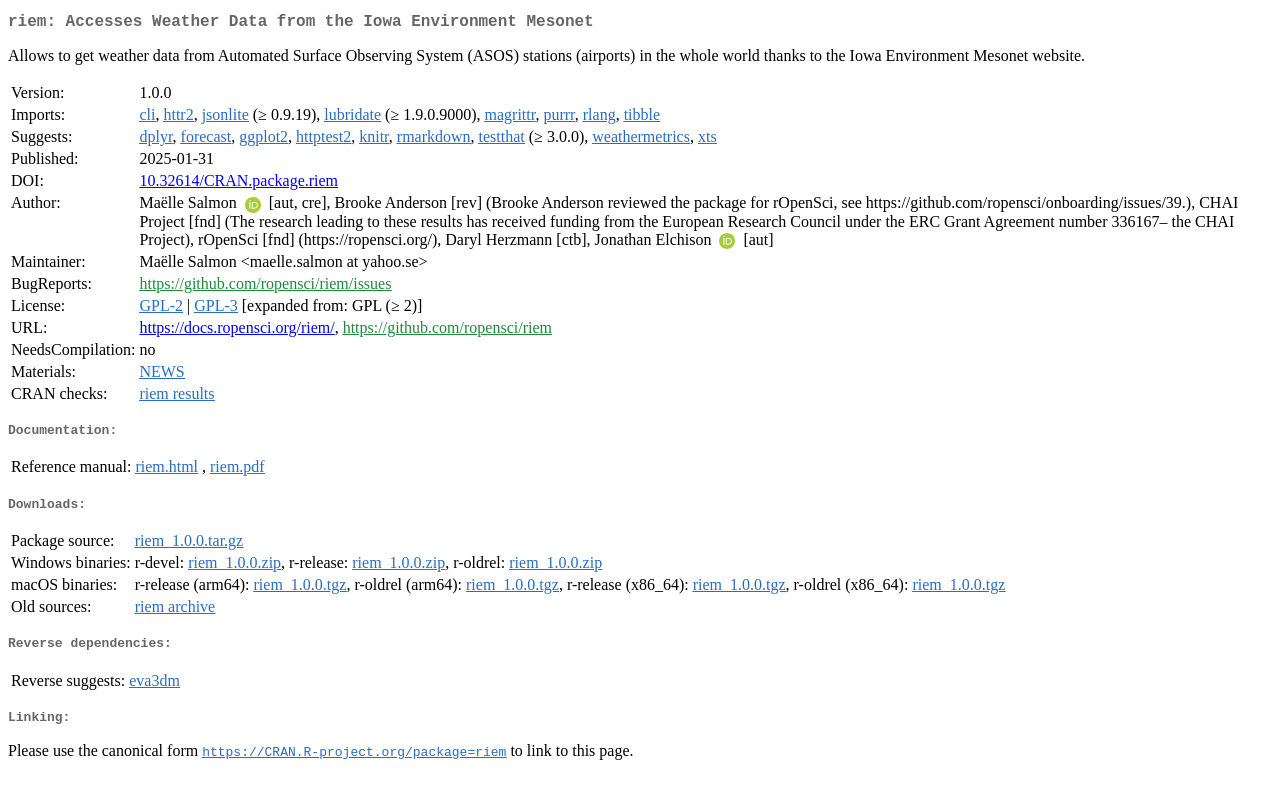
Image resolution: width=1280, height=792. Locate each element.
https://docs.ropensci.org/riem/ (236, 331)
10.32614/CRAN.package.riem (238, 184)
